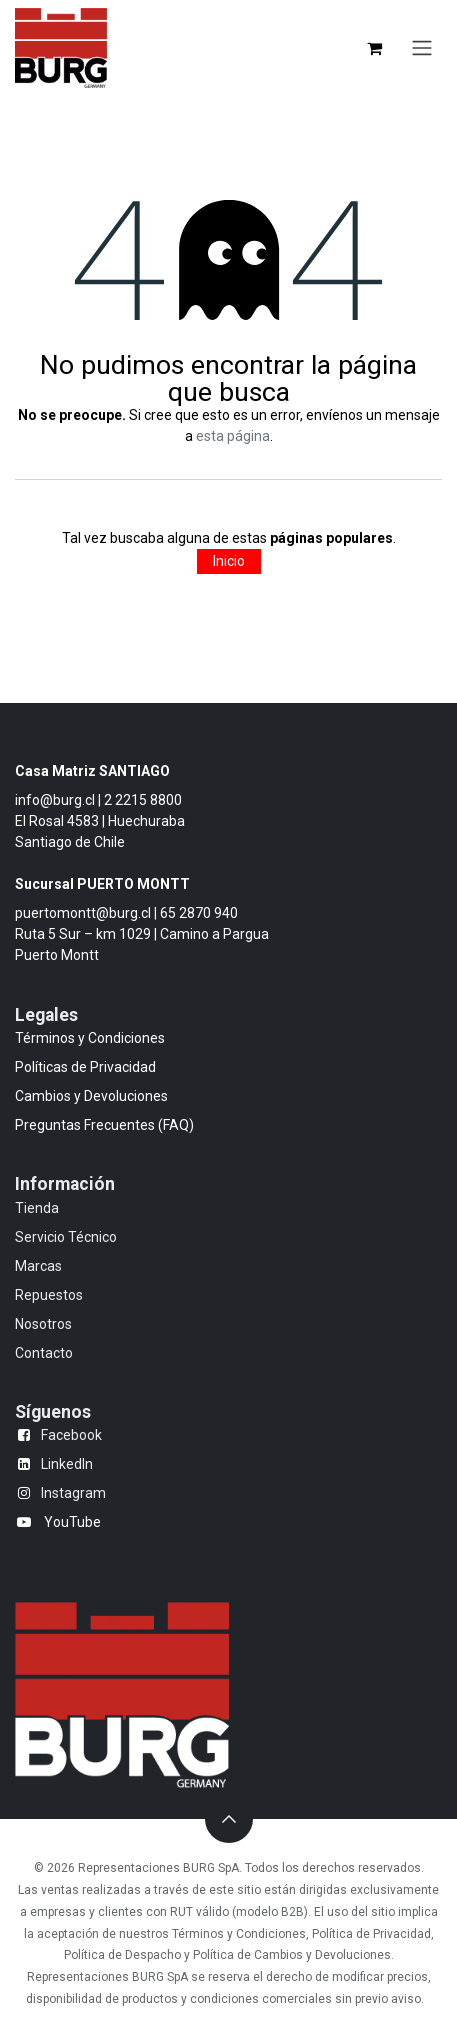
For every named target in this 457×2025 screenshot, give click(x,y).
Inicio (229, 561)
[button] (229, 1819)
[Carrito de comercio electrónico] (374, 48)
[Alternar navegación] (422, 48)
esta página (233, 436)
